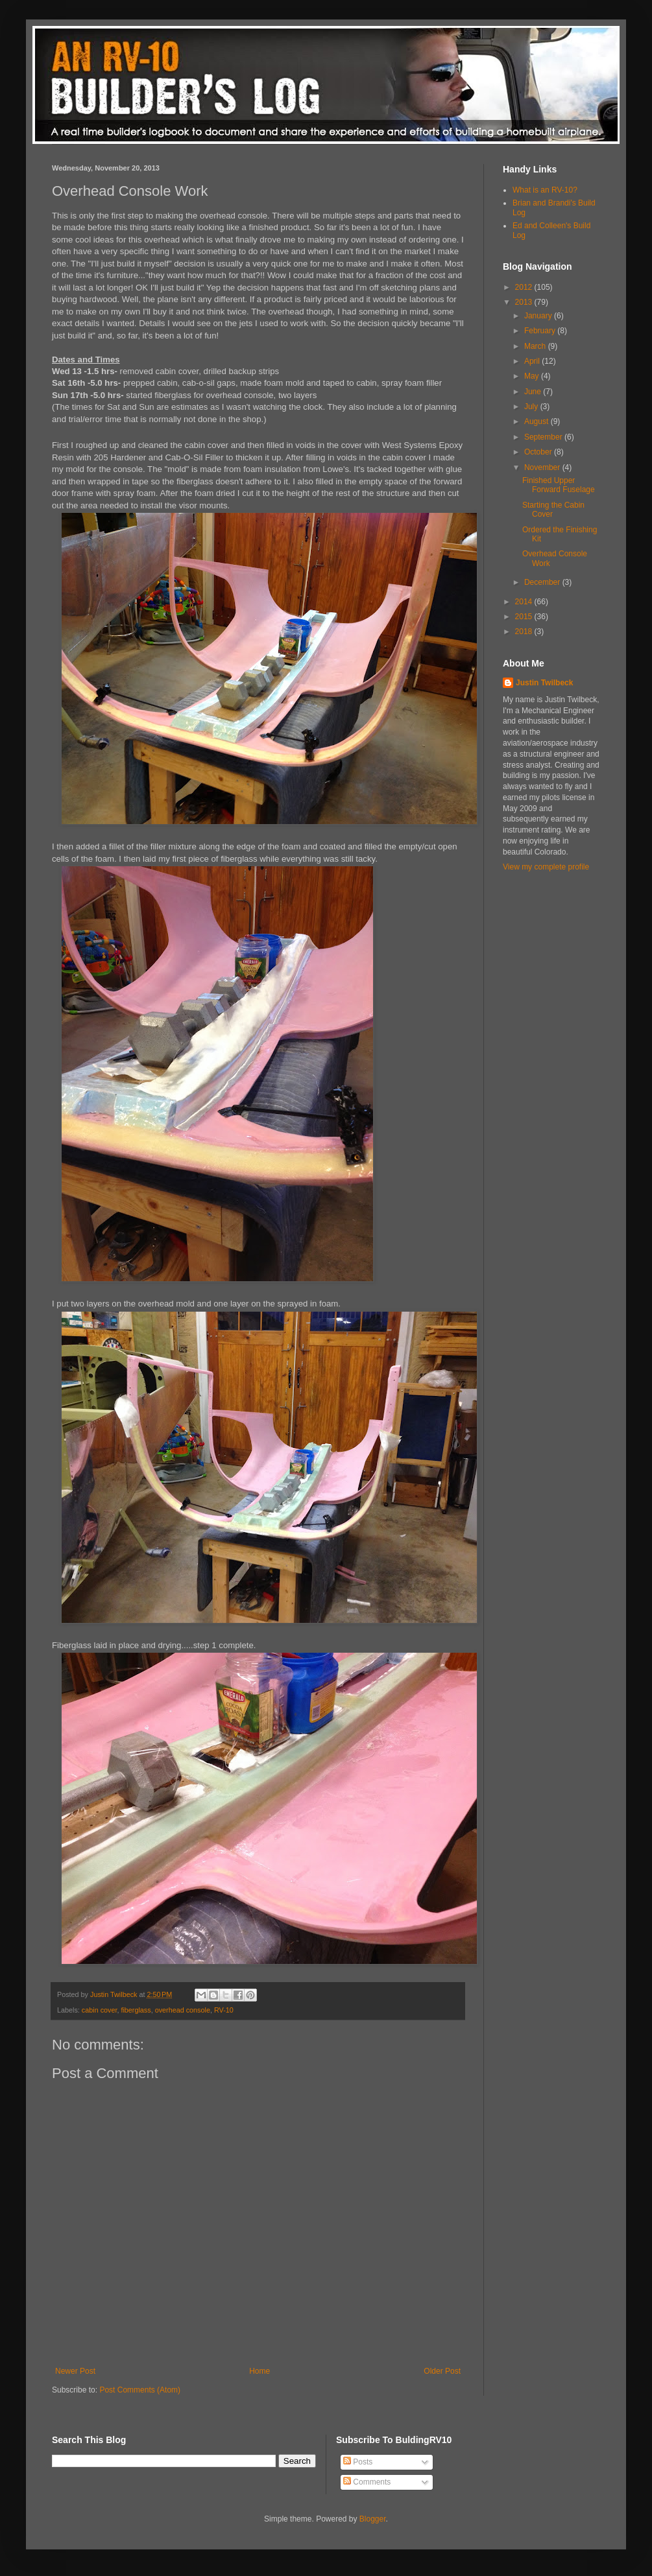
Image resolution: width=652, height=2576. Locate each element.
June (533, 391)
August (537, 421)
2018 (525, 631)
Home (259, 2371)
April (533, 361)
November (543, 467)
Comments (367, 2482)
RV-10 (224, 2010)
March (536, 346)
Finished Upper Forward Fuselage (558, 485)
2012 (525, 287)
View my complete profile (546, 866)
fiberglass (136, 2010)
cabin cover (99, 2010)
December (543, 582)
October (539, 451)
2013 (525, 302)
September (544, 437)
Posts (357, 2461)
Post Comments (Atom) (139, 2389)
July (532, 406)
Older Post (442, 2371)
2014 (525, 601)
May (532, 376)
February (540, 330)
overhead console (182, 2010)
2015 (525, 616)
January (539, 315)
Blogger (372, 2518)
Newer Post (75, 2371)
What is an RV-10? (545, 190)
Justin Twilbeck (544, 682)
